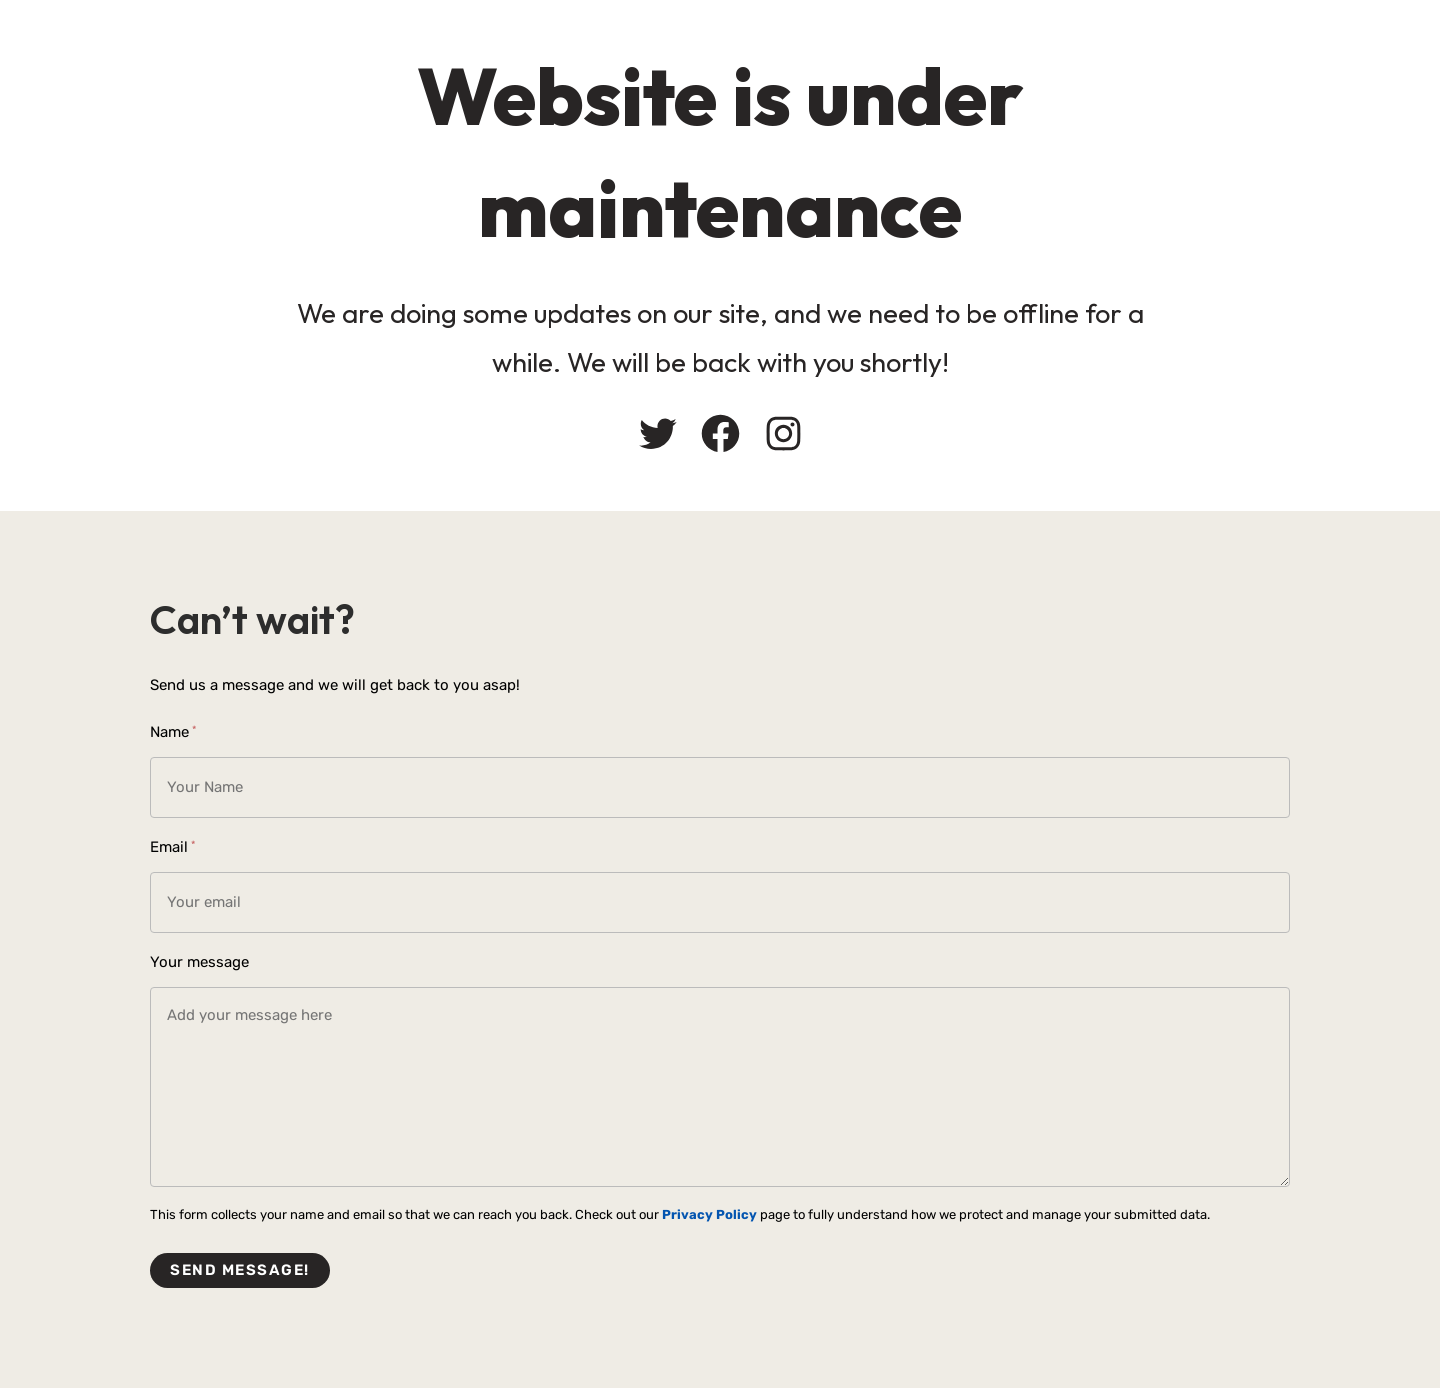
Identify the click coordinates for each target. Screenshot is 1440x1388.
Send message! (240, 1270)
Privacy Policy (709, 1214)
